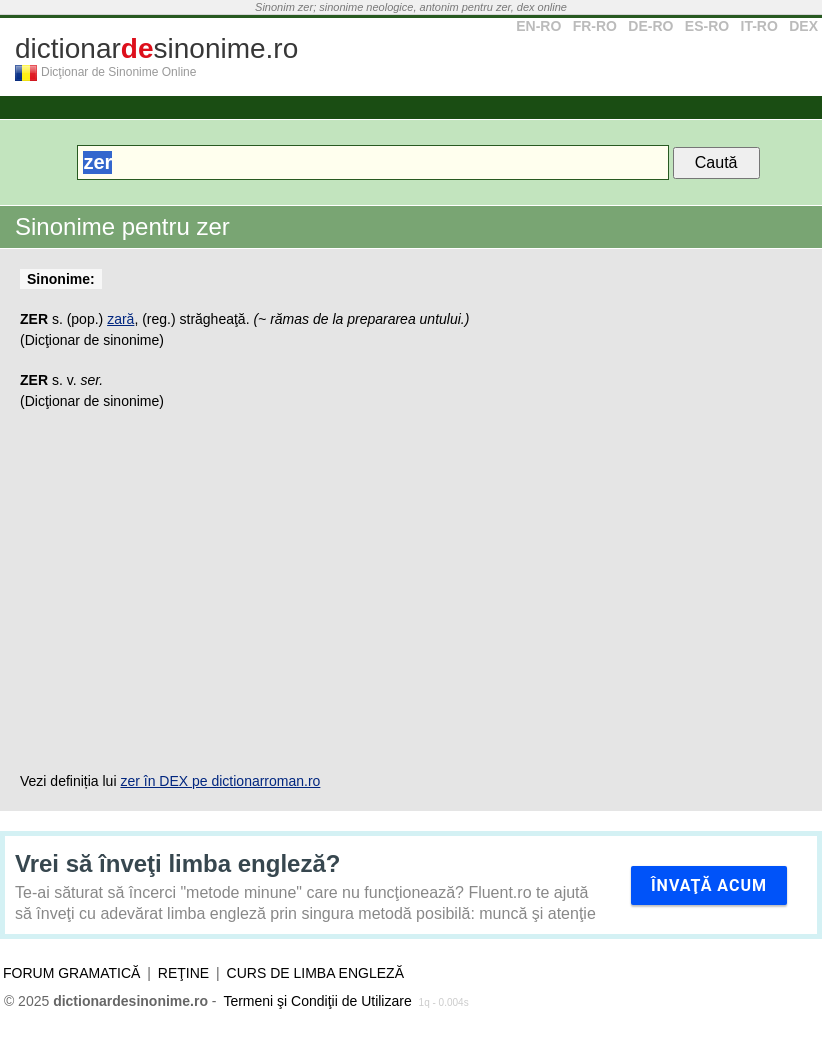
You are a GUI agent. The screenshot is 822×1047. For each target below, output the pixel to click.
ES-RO (707, 26)
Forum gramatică (71, 973)
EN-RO (538, 26)
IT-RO (759, 26)
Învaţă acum (709, 885)
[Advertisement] (411, 591)
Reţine (183, 973)
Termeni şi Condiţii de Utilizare (317, 1001)
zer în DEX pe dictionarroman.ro (220, 781)
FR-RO (595, 26)
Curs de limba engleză (315, 973)
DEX (803, 26)
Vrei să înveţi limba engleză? (177, 863)
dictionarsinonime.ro (156, 48)
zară (120, 319)
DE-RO (650, 26)
